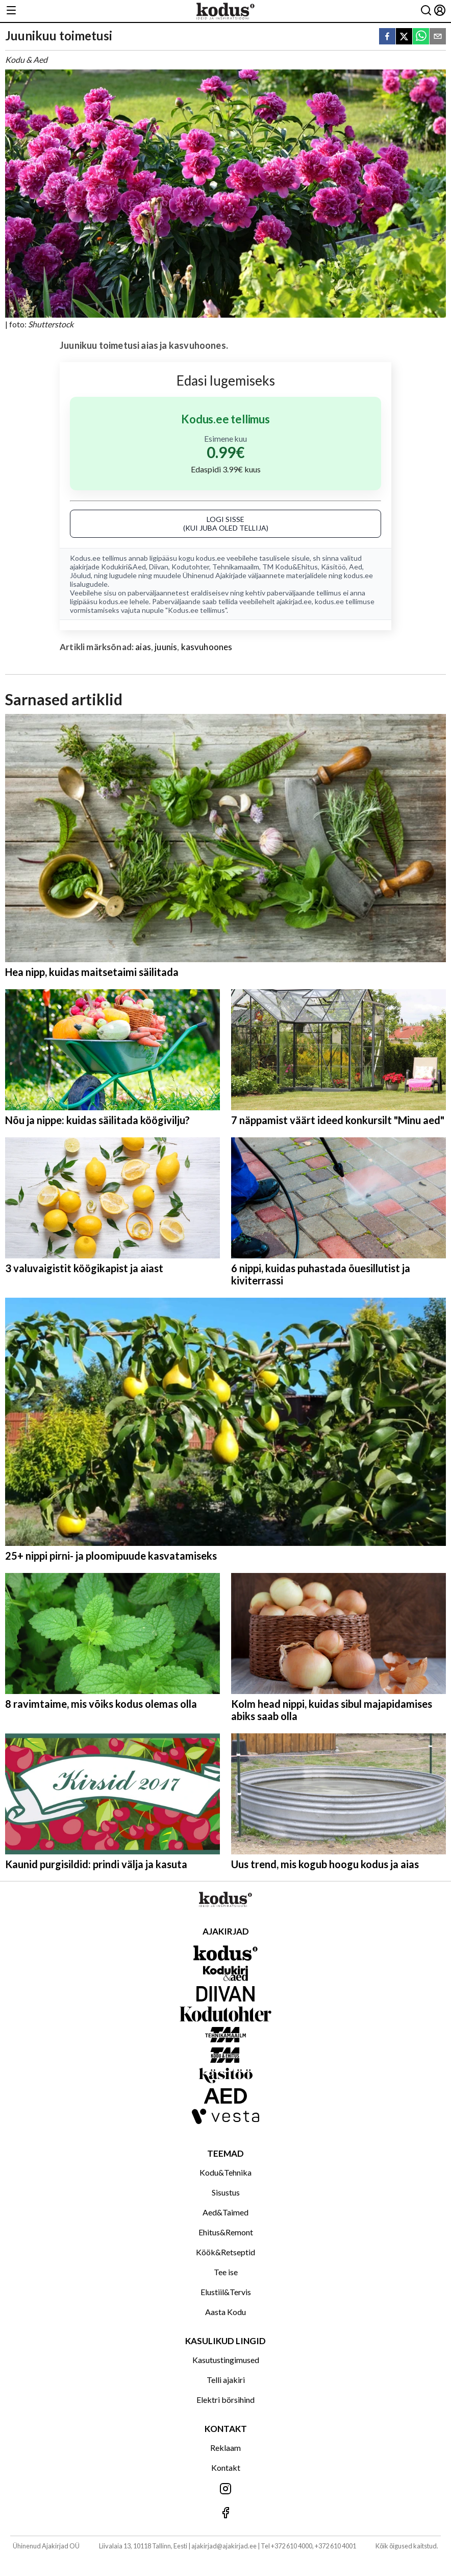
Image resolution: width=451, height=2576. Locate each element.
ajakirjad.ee (294, 601)
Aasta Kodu (225, 2312)
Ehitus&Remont (225, 2232)
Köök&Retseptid (225, 2252)
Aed (355, 566)
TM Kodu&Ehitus (290, 566)
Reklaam (225, 2447)
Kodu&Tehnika (225, 2172)
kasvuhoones (207, 646)
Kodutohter (190, 566)
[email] (438, 37)
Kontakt (225, 2467)
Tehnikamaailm (235, 566)
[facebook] (387, 37)
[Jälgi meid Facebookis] (225, 2513)
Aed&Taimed (225, 2212)
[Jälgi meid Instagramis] (225, 2489)
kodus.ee (210, 558)
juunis (166, 646)
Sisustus (226, 2192)
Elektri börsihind (225, 2399)
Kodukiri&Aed (123, 566)
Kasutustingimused (225, 2360)
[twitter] (404, 37)
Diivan (158, 566)
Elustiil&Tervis (226, 2292)
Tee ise (226, 2272)
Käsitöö (333, 566)
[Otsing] (426, 11)
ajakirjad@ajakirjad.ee (224, 2546)
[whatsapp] (421, 37)
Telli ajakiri (226, 2379)
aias (143, 646)
